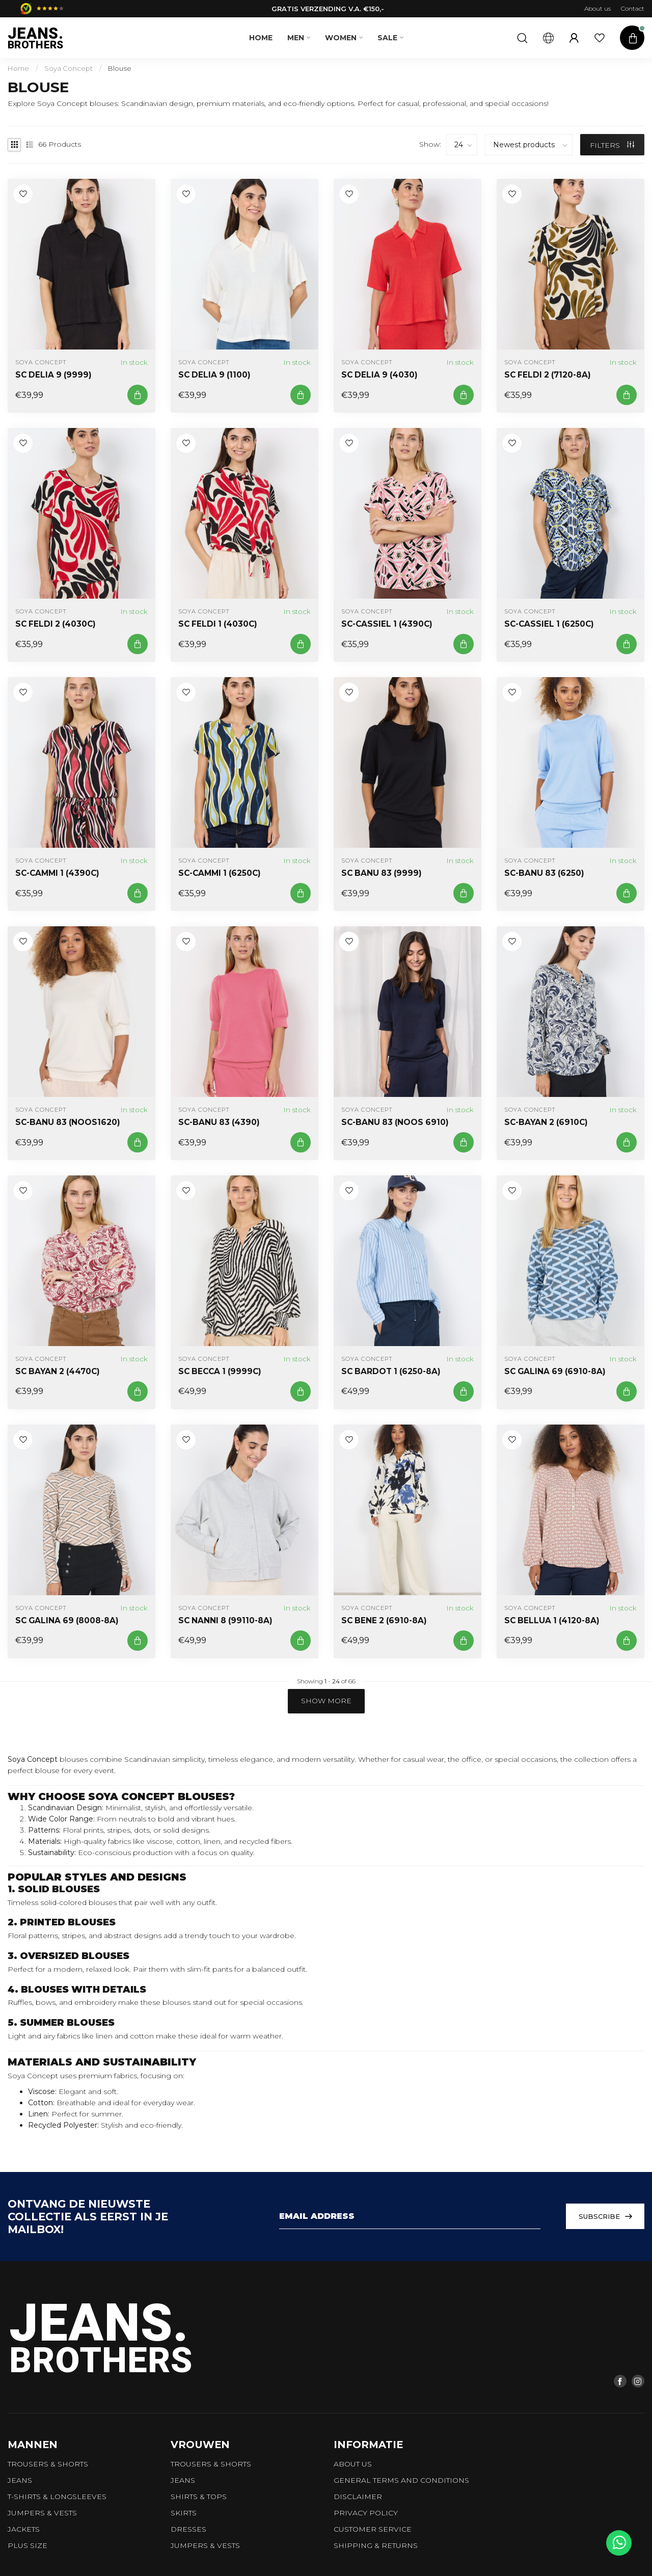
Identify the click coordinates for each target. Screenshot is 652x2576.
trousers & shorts (48, 2463)
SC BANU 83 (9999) (381, 873)
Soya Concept (68, 68)
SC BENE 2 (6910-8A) (384, 1620)
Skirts (184, 2512)
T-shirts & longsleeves (57, 2496)
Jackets (24, 2529)
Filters (612, 145)
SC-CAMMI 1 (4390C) (57, 873)
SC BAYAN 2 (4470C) (57, 1371)
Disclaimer (358, 2496)
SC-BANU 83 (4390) (219, 1122)
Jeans (20, 2480)
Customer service (373, 2529)
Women (341, 37)
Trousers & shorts (211, 2463)
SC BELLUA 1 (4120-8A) (552, 1620)
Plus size (27, 2545)
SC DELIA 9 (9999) (53, 375)
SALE (387, 37)
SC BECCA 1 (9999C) (219, 1371)
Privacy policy (366, 2512)
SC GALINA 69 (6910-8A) (555, 1371)
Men (295, 37)
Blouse (119, 68)
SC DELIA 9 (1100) (214, 375)
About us (597, 8)
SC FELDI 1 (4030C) (217, 624)
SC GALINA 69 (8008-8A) (67, 1620)
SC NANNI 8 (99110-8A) (225, 1620)
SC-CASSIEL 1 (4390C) (386, 624)
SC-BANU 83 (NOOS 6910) (395, 1122)
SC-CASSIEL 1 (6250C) (549, 624)
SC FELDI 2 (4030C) (55, 624)
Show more (326, 1700)
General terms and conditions (401, 2480)
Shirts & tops (199, 2496)
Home (261, 37)
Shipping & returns (376, 2545)
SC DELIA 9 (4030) (379, 375)
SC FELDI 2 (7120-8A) (547, 375)
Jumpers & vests (42, 2512)
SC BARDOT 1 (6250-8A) (391, 1371)
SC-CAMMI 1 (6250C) (219, 873)
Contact (632, 8)
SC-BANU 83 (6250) (544, 873)
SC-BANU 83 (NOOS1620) (67, 1122)
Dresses (188, 2529)
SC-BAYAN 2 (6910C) (546, 1122)
